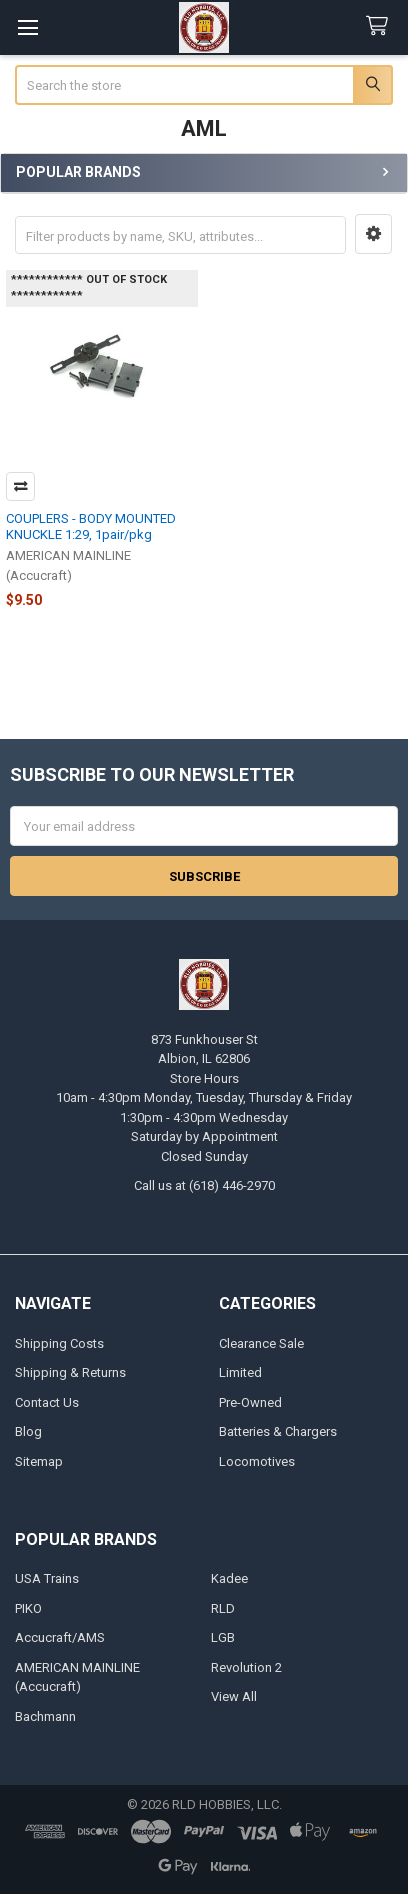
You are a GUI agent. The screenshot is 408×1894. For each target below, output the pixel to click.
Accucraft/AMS (60, 1637)
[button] (373, 234)
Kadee (229, 1578)
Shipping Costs (59, 1343)
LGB (223, 1637)
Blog (28, 1431)
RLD (223, 1608)
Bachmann (45, 1716)
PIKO (28, 1608)
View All (234, 1696)
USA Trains (47, 1578)
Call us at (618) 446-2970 (204, 1185)
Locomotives (257, 1461)
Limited (240, 1372)
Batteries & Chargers (278, 1431)
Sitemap (39, 1461)
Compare (20, 486)
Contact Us (47, 1402)
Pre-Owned (250, 1402)
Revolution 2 (246, 1667)
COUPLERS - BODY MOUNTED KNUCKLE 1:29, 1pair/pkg (91, 526)
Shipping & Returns (70, 1372)
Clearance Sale (261, 1343)
